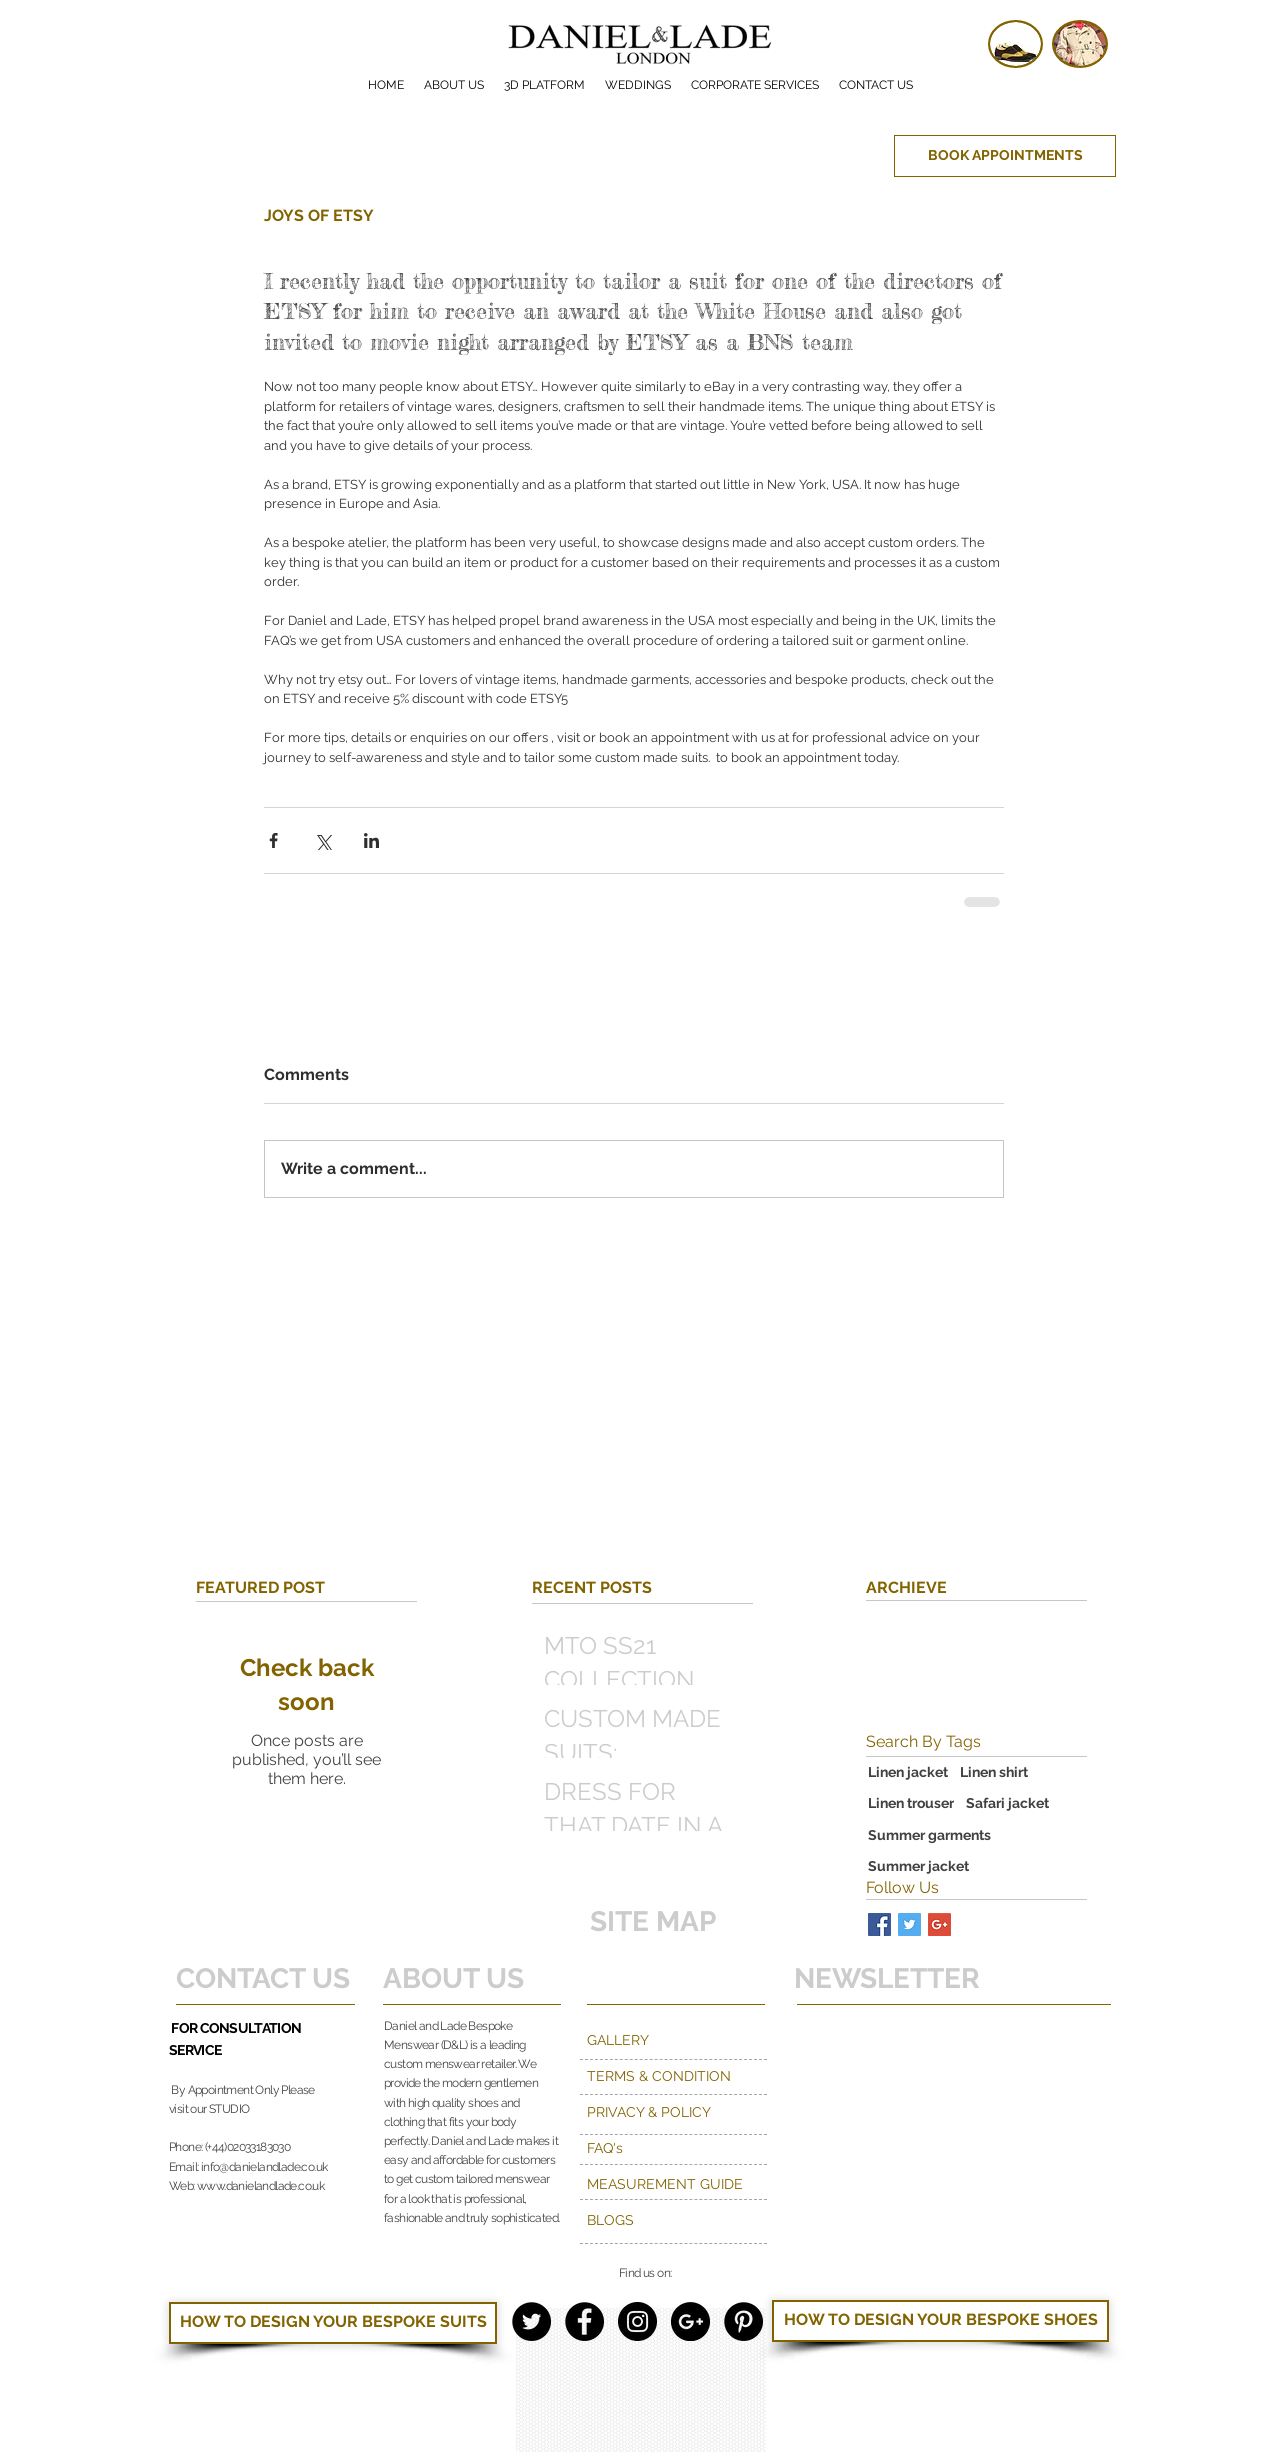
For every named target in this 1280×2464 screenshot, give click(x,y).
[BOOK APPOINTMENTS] (1005, 156)
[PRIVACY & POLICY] (674, 2113)
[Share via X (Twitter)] (322, 840)
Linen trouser (911, 1803)
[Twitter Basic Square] (909, 1924)
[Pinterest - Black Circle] (743, 2321)
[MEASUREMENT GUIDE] (674, 2185)
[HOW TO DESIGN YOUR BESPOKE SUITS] (333, 2323)
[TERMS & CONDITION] (709, 2077)
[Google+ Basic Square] (939, 1924)
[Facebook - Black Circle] (584, 2321)
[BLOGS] (674, 2221)
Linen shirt (994, 1772)
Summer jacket (918, 1866)
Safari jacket (1007, 1803)
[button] (755, 85)
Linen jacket (908, 1772)
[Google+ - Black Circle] (690, 2321)
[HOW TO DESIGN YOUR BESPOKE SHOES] (940, 2321)
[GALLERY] (674, 2041)
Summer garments (929, 1835)
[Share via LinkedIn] (371, 840)
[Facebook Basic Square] (879, 1924)
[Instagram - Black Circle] (637, 2321)
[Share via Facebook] (273, 840)
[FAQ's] (674, 2149)
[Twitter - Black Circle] (531, 2321)
